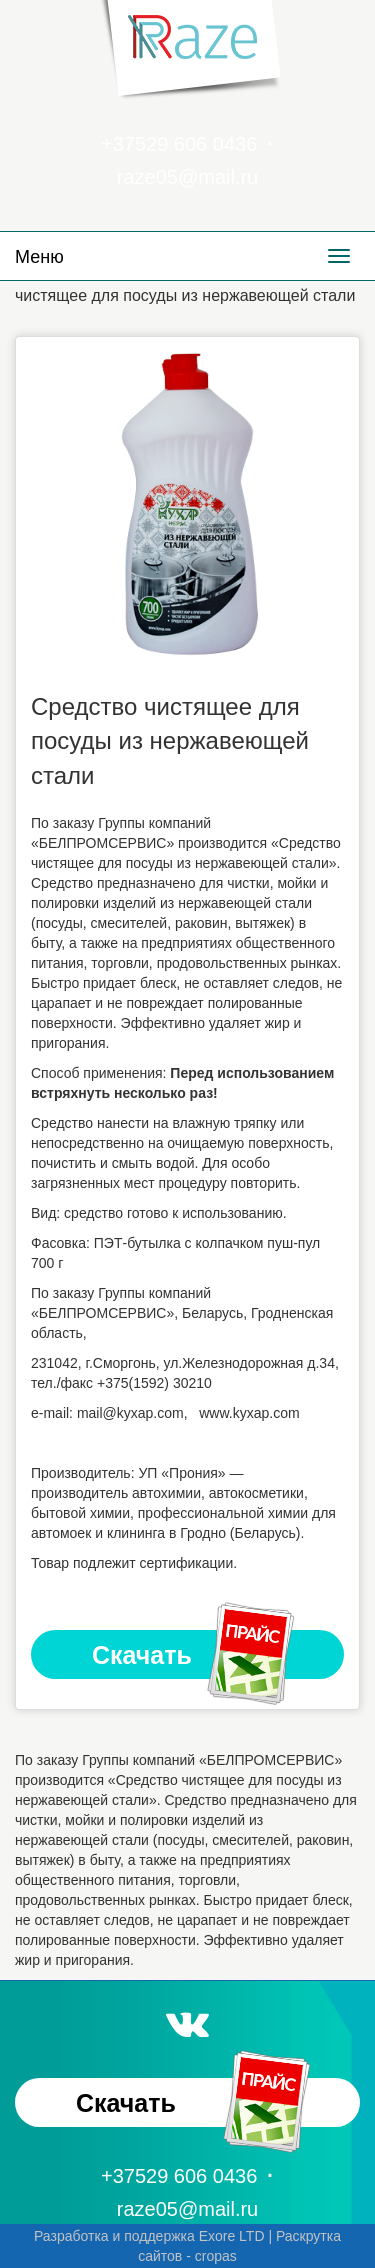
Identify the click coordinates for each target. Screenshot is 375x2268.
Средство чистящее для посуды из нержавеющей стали (170, 741)
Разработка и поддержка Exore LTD (149, 2236)
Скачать (195, 1655)
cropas (216, 2256)
